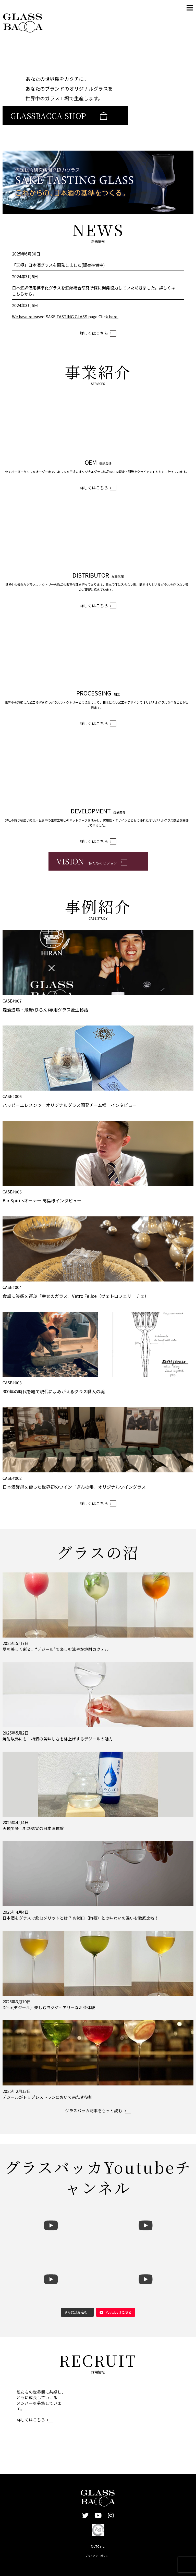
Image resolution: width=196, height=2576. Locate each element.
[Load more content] (77, 2312)
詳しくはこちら (98, 333)
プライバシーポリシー (98, 2556)
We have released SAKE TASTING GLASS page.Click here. (65, 316)
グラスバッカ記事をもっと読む (98, 2110)
